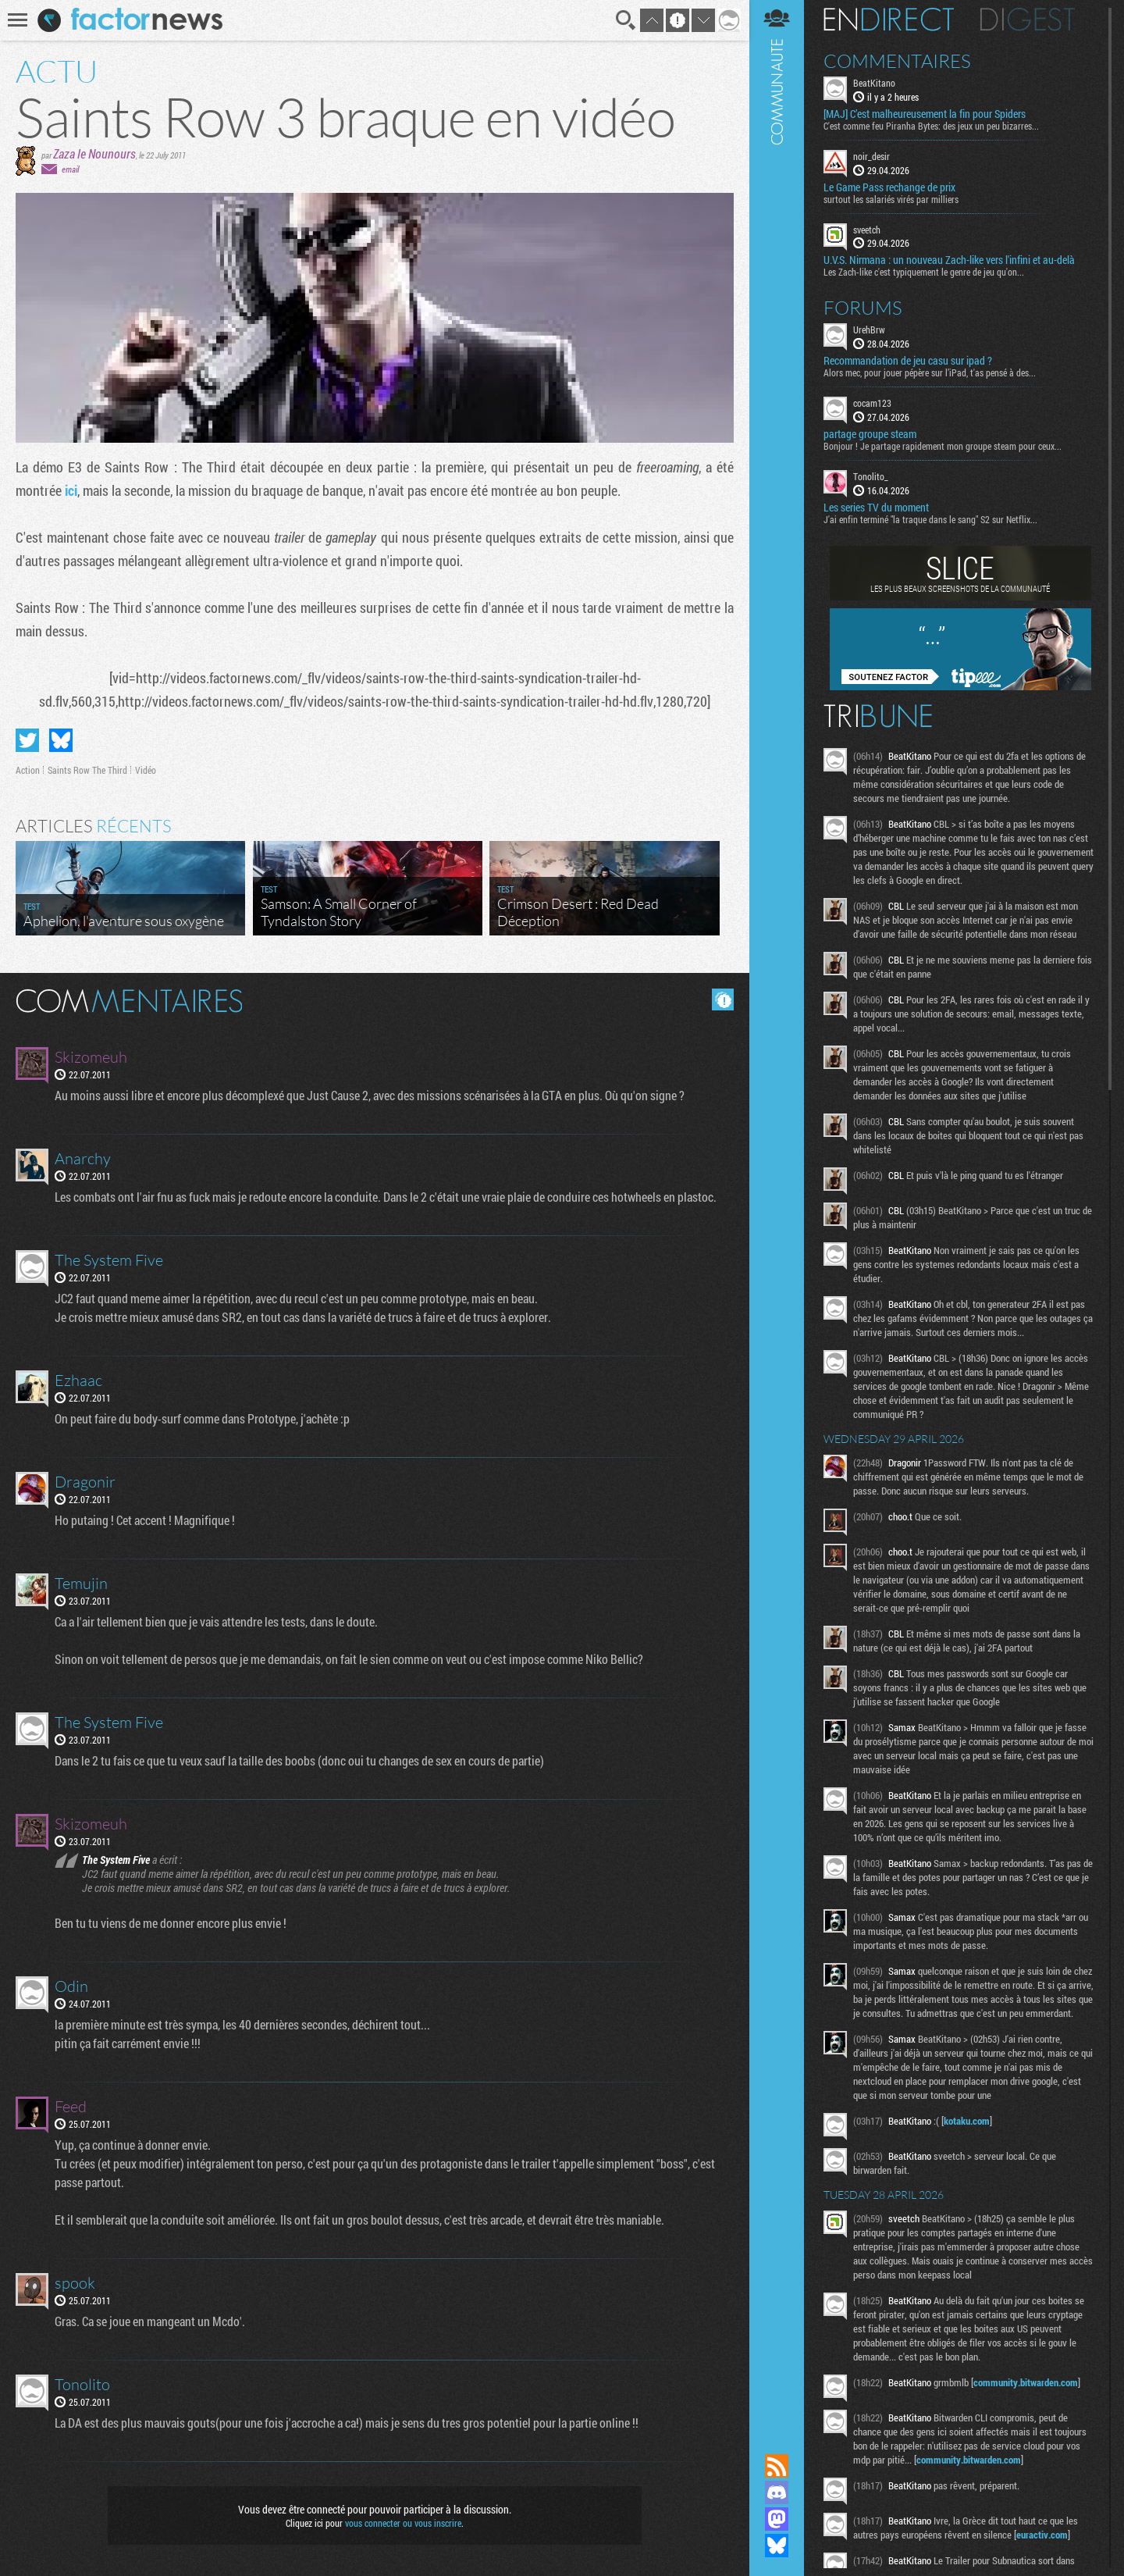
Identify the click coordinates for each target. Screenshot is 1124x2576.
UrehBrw (869, 329)
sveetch (866, 229)
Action (28, 770)
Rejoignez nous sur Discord (776, 2492)
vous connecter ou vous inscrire (403, 2523)
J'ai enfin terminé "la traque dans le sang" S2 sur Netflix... (930, 519)
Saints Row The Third (87, 770)
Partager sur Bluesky (61, 740)
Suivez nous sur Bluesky (776, 2545)
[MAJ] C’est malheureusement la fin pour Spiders (924, 114)
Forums (862, 307)
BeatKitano (874, 83)
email (70, 169)
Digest (1028, 19)
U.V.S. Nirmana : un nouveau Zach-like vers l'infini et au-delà (949, 260)
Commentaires (897, 61)
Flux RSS (776, 2466)
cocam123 (872, 403)
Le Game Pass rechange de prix (889, 187)
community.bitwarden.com (1025, 2382)
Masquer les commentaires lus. (723, 999)
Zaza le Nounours (94, 153)
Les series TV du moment (876, 507)
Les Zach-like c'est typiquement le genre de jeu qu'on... (923, 271)
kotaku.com (967, 2121)
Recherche (626, 20)
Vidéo (145, 770)
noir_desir (871, 156)
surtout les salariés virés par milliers (891, 199)
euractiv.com (1042, 2535)
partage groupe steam (869, 434)
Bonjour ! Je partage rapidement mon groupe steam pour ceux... (942, 446)
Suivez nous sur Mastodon (776, 2519)
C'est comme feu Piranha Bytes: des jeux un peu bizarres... (931, 125)
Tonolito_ (870, 476)
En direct (888, 19)
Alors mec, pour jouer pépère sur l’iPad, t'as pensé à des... (929, 372)
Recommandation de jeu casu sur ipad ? (907, 361)
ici (71, 490)
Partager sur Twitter (27, 740)
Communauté (777, 1212)
